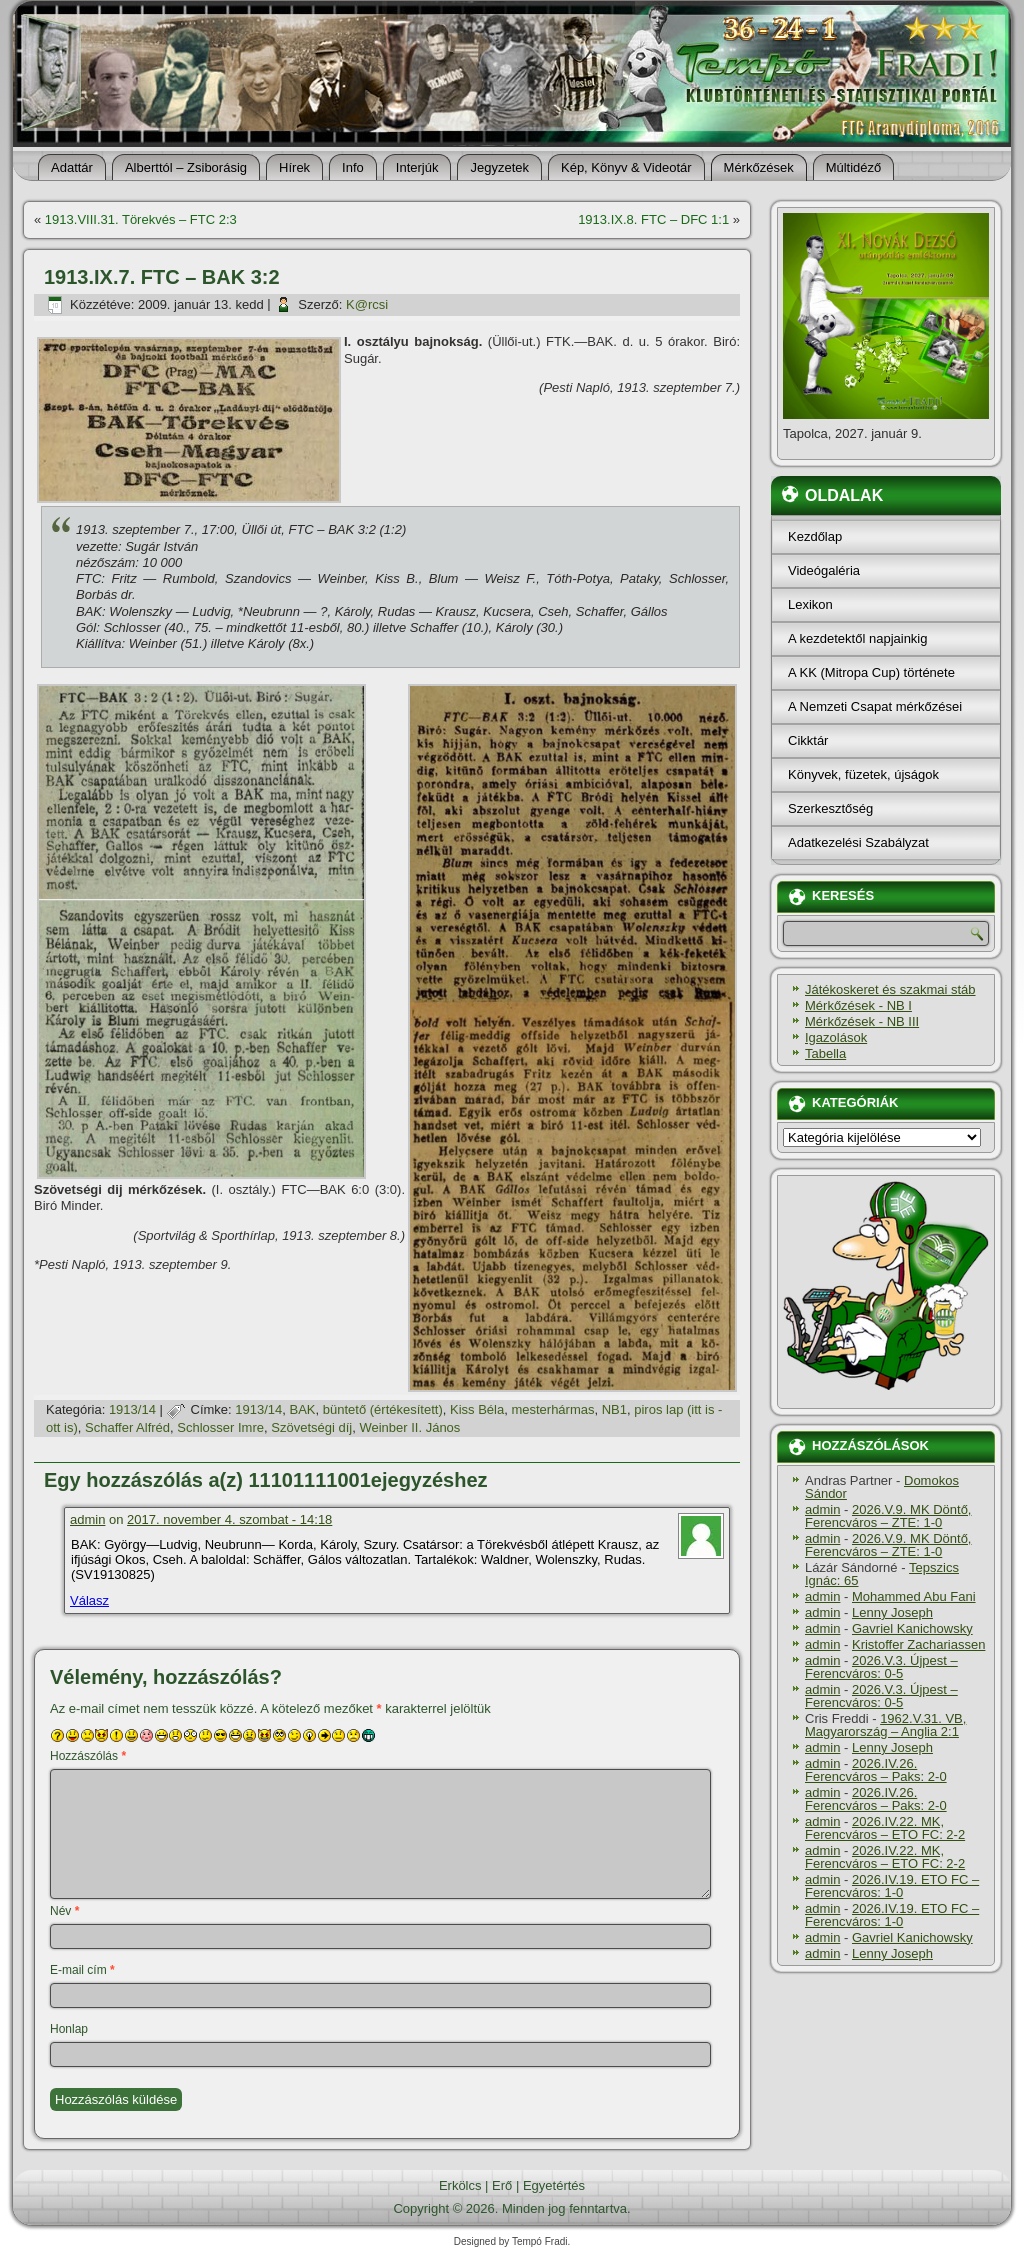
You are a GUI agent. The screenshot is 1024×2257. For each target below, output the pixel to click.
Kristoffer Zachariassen (918, 1644)
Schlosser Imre (220, 1427)
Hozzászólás (88, 1756)
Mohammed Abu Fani (914, 1596)
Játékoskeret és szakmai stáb (890, 989)
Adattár (72, 167)
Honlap (69, 2029)
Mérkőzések (759, 167)
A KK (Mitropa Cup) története (871, 672)
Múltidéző (854, 167)
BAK (303, 1409)
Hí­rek (294, 167)
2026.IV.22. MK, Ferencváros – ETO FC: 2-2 (885, 1828)
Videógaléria (824, 570)
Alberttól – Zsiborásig (186, 167)
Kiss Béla (477, 1409)
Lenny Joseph (892, 1612)
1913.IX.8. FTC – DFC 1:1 (653, 219)
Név (64, 1911)
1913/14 (132, 1409)
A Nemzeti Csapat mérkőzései (875, 706)
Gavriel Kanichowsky (912, 1628)
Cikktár (808, 740)
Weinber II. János (409, 1427)
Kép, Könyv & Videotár (626, 167)
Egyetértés (554, 2185)
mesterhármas (552, 1409)
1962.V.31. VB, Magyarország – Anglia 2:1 (885, 1725)
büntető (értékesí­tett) (383, 1409)
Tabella (825, 1053)
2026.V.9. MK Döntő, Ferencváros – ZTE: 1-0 (888, 1516)
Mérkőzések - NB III (862, 1021)
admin (87, 1519)
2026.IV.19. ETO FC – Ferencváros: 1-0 (892, 1886)
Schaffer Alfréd (127, 1427)
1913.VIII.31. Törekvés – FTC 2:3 (141, 219)
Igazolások (836, 1037)
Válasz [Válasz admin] (89, 1600)
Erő (502, 2185)
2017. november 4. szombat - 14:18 (229, 1519)
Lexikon (810, 604)
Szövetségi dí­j (311, 1427)
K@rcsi (367, 304)
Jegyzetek (499, 167)
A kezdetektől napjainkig (857, 638)
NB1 (614, 1409)
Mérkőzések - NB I (858, 1005)
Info (353, 167)
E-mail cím (82, 1970)
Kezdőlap (815, 536)
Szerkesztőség (830, 808)
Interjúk (417, 167)
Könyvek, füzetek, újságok (863, 774)
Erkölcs (460, 2185)
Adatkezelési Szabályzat (858, 842)
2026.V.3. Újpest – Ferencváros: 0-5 (881, 1667)
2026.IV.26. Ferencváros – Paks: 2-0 (876, 1770)
